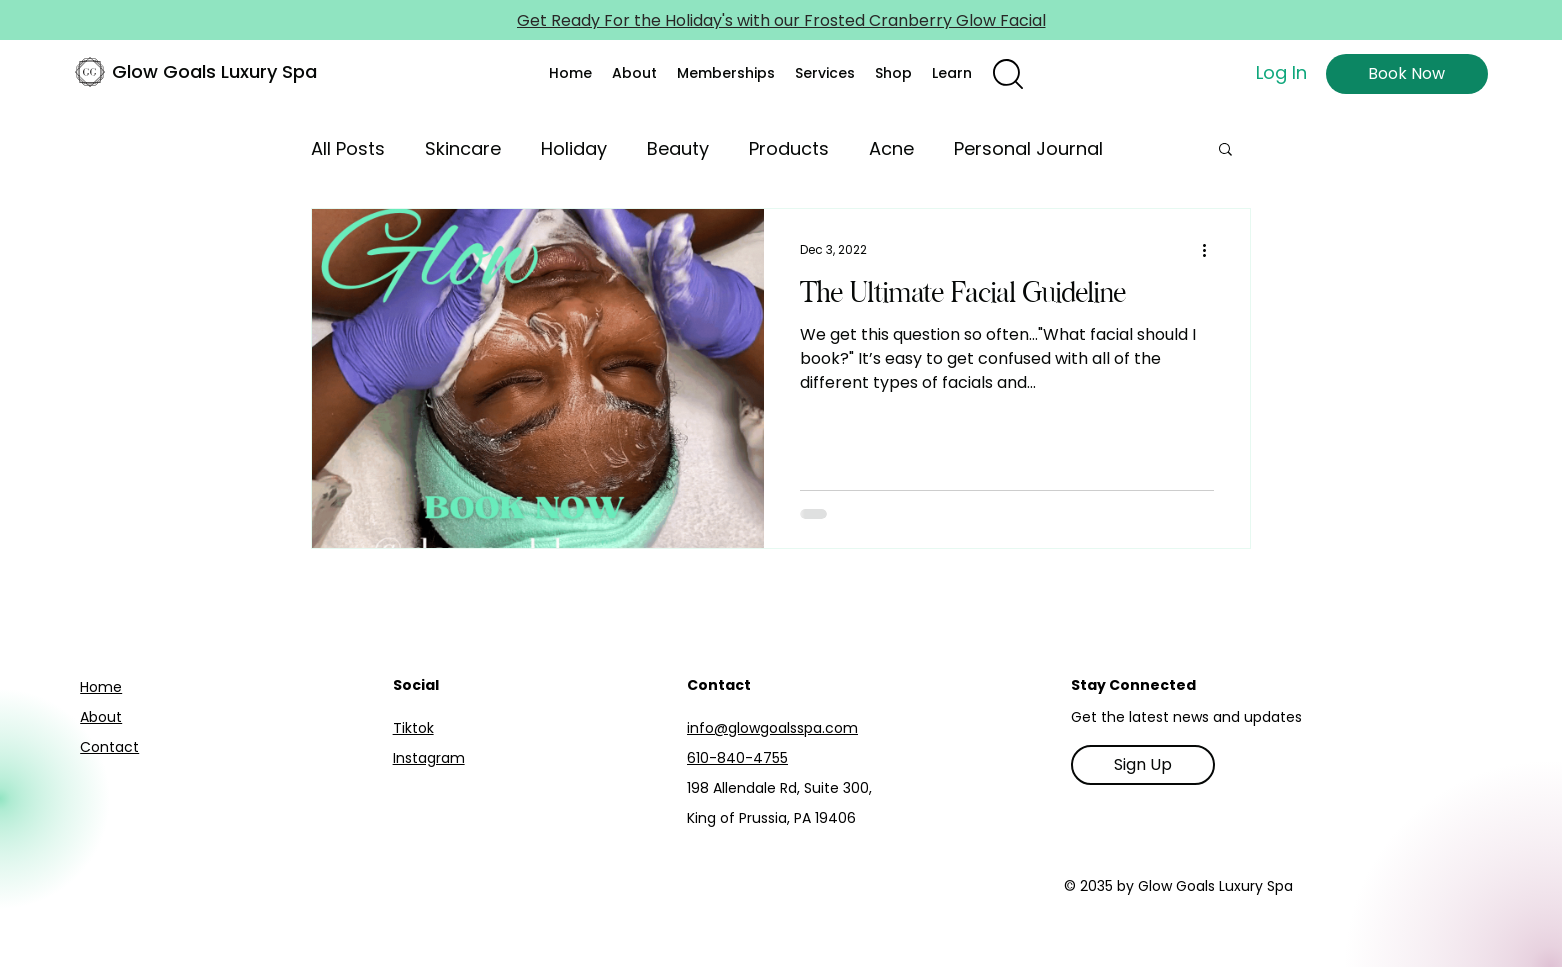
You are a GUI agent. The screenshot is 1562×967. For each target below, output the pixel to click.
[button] (634, 73)
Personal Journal (1028, 148)
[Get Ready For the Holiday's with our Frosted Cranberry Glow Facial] (781, 20)
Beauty (678, 148)
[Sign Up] (1143, 765)
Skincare (463, 148)
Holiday (574, 148)
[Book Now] (1407, 74)
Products (789, 148)
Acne (891, 148)
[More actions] (1211, 250)
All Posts (348, 148)
